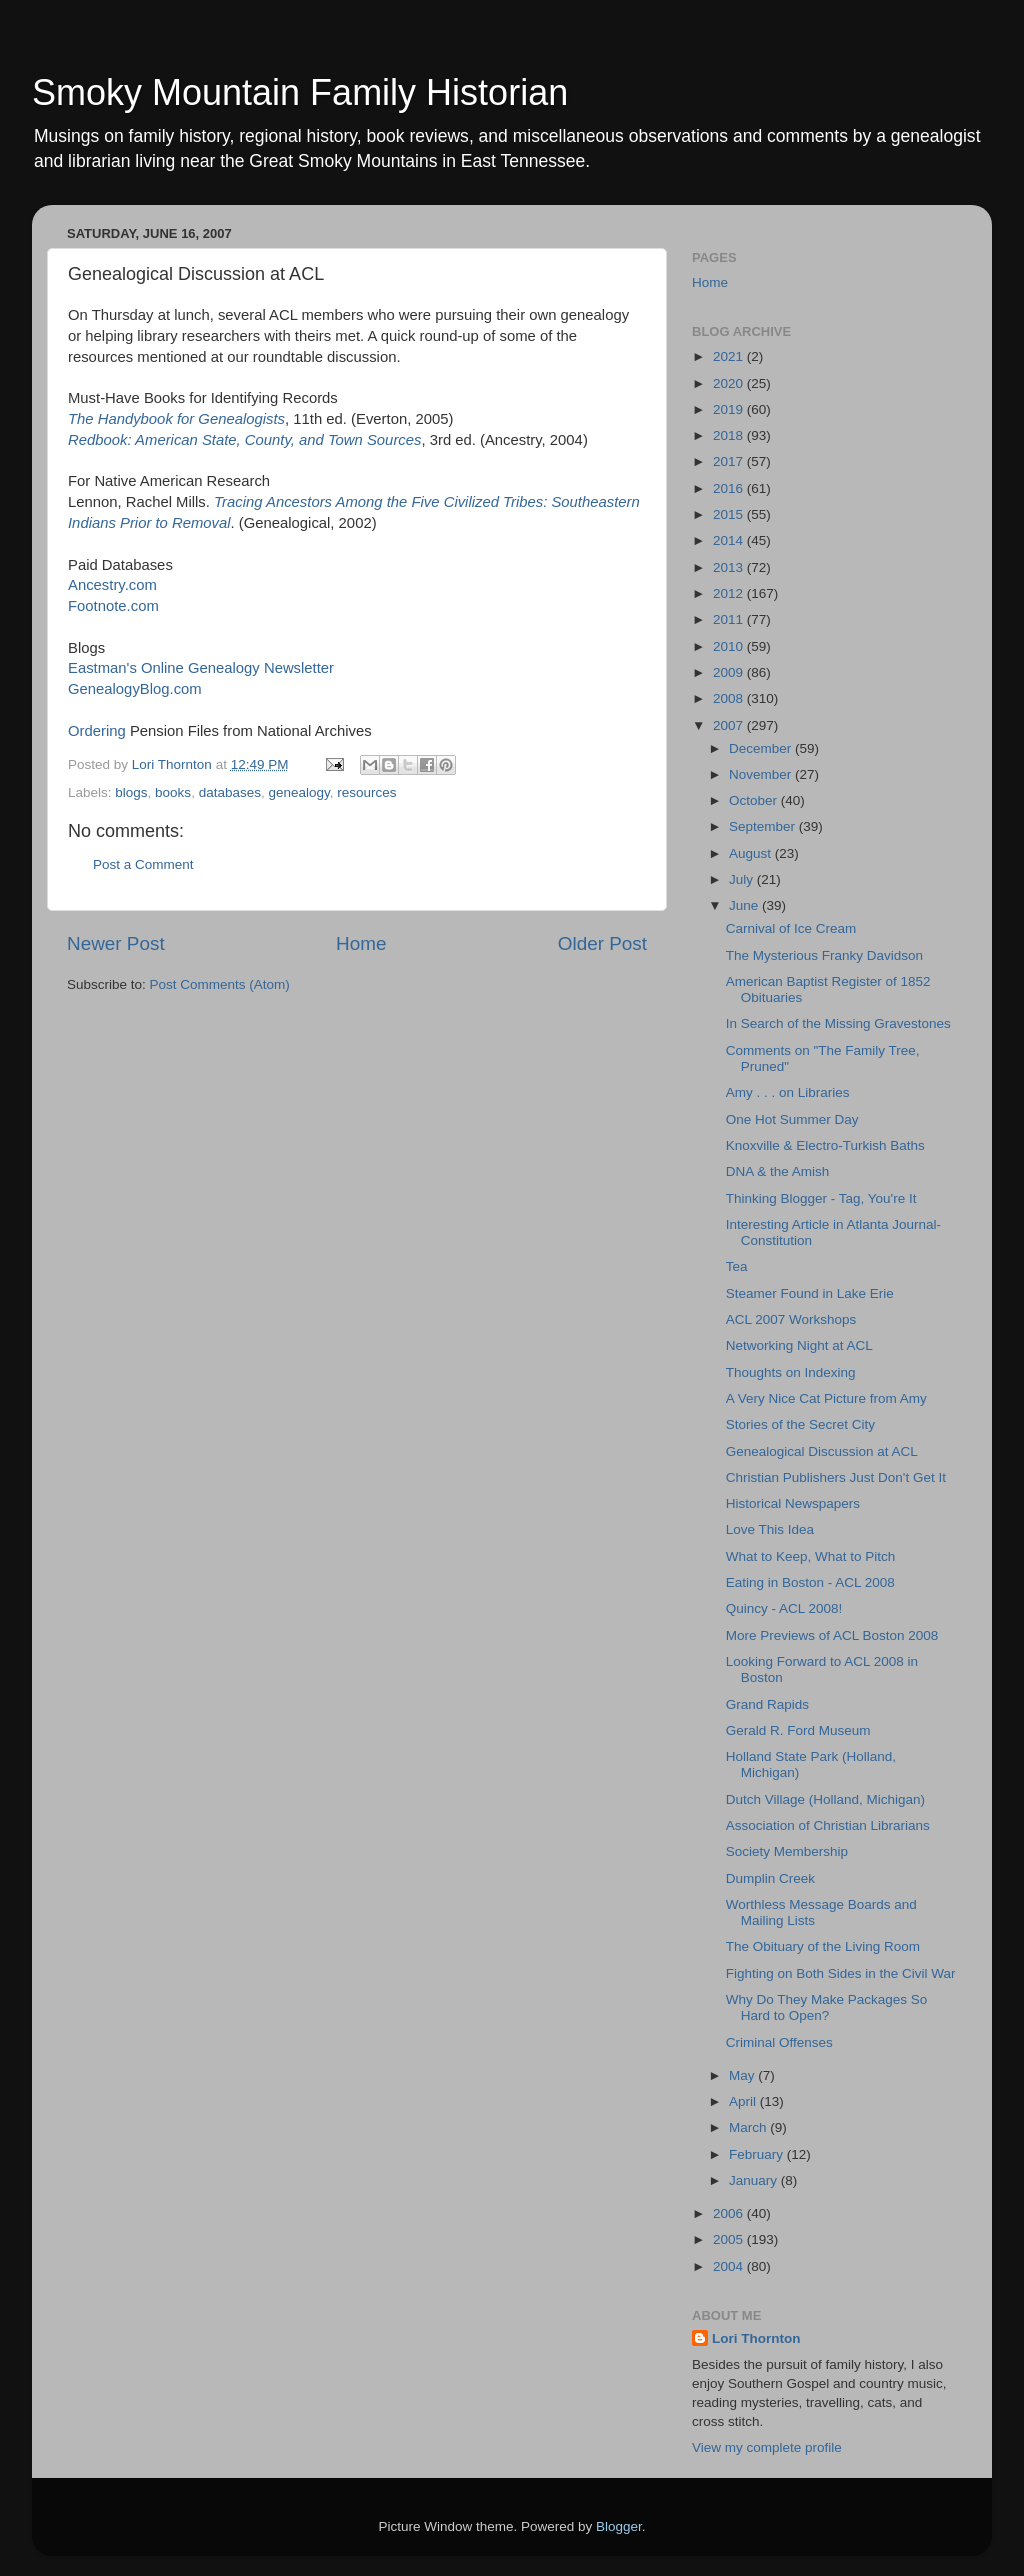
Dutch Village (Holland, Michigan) (825, 1799)
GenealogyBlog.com (135, 689)
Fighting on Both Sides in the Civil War (841, 1973)
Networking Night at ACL (799, 1345)
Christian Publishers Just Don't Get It (836, 1477)
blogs (131, 792)
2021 (730, 356)
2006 (730, 2213)
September (764, 826)
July (743, 879)
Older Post (602, 943)
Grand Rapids (767, 1704)
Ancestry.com (112, 585)
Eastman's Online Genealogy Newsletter (201, 668)
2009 (730, 672)
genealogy (298, 792)
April (744, 2101)
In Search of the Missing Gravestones (838, 1023)
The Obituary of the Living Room (823, 1946)
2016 (730, 488)
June (745, 905)
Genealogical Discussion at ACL (822, 1451)
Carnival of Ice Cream (791, 928)
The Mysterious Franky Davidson (824, 955)
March (749, 2127)
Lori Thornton (756, 2338)
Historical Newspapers (793, 1503)
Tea (737, 1266)
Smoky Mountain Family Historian (300, 92)
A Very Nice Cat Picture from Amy (826, 1398)
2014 (730, 540)
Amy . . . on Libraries (788, 1092)
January (755, 2180)
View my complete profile (767, 2447)
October (755, 800)
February (758, 2154)
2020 (730, 383)
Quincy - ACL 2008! (784, 1608)
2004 (730, 2266)
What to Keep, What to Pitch (811, 1556)
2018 (730, 435)
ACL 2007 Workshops (791, 1319)
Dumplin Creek (770, 1878)
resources (366, 792)
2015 (730, 514)
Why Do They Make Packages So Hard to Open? (827, 2007)
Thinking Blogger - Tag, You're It (821, 1198)
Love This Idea (770, 1529)
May (743, 2075)
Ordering (99, 731)
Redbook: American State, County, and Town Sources (244, 440)
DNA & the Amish (778, 1171)
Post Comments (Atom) (220, 984)
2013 (730, 567)
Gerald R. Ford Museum (798, 1730)
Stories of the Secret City (800, 1424)
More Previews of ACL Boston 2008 (832, 1635)
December (762, 748)
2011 (730, 619)
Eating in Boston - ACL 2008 (810, 1582)
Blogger (619, 2526)
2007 (730, 725)
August (752, 853)
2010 (730, 646)
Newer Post (116, 943)
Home (361, 943)
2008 (730, 698)
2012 (730, 593)
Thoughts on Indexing (791, 1372)
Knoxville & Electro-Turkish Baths (825, 1145)
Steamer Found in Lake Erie (810, 1293)
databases (230, 792)
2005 (730, 2239)
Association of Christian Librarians (828, 1825)
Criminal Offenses (779, 2042)
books (173, 792)
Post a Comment (143, 864)
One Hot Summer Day (792, 1119)
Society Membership (787, 1851)
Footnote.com (113, 606)
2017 (730, 461)
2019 (730, 409)
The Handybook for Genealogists (176, 419)
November (762, 774)
